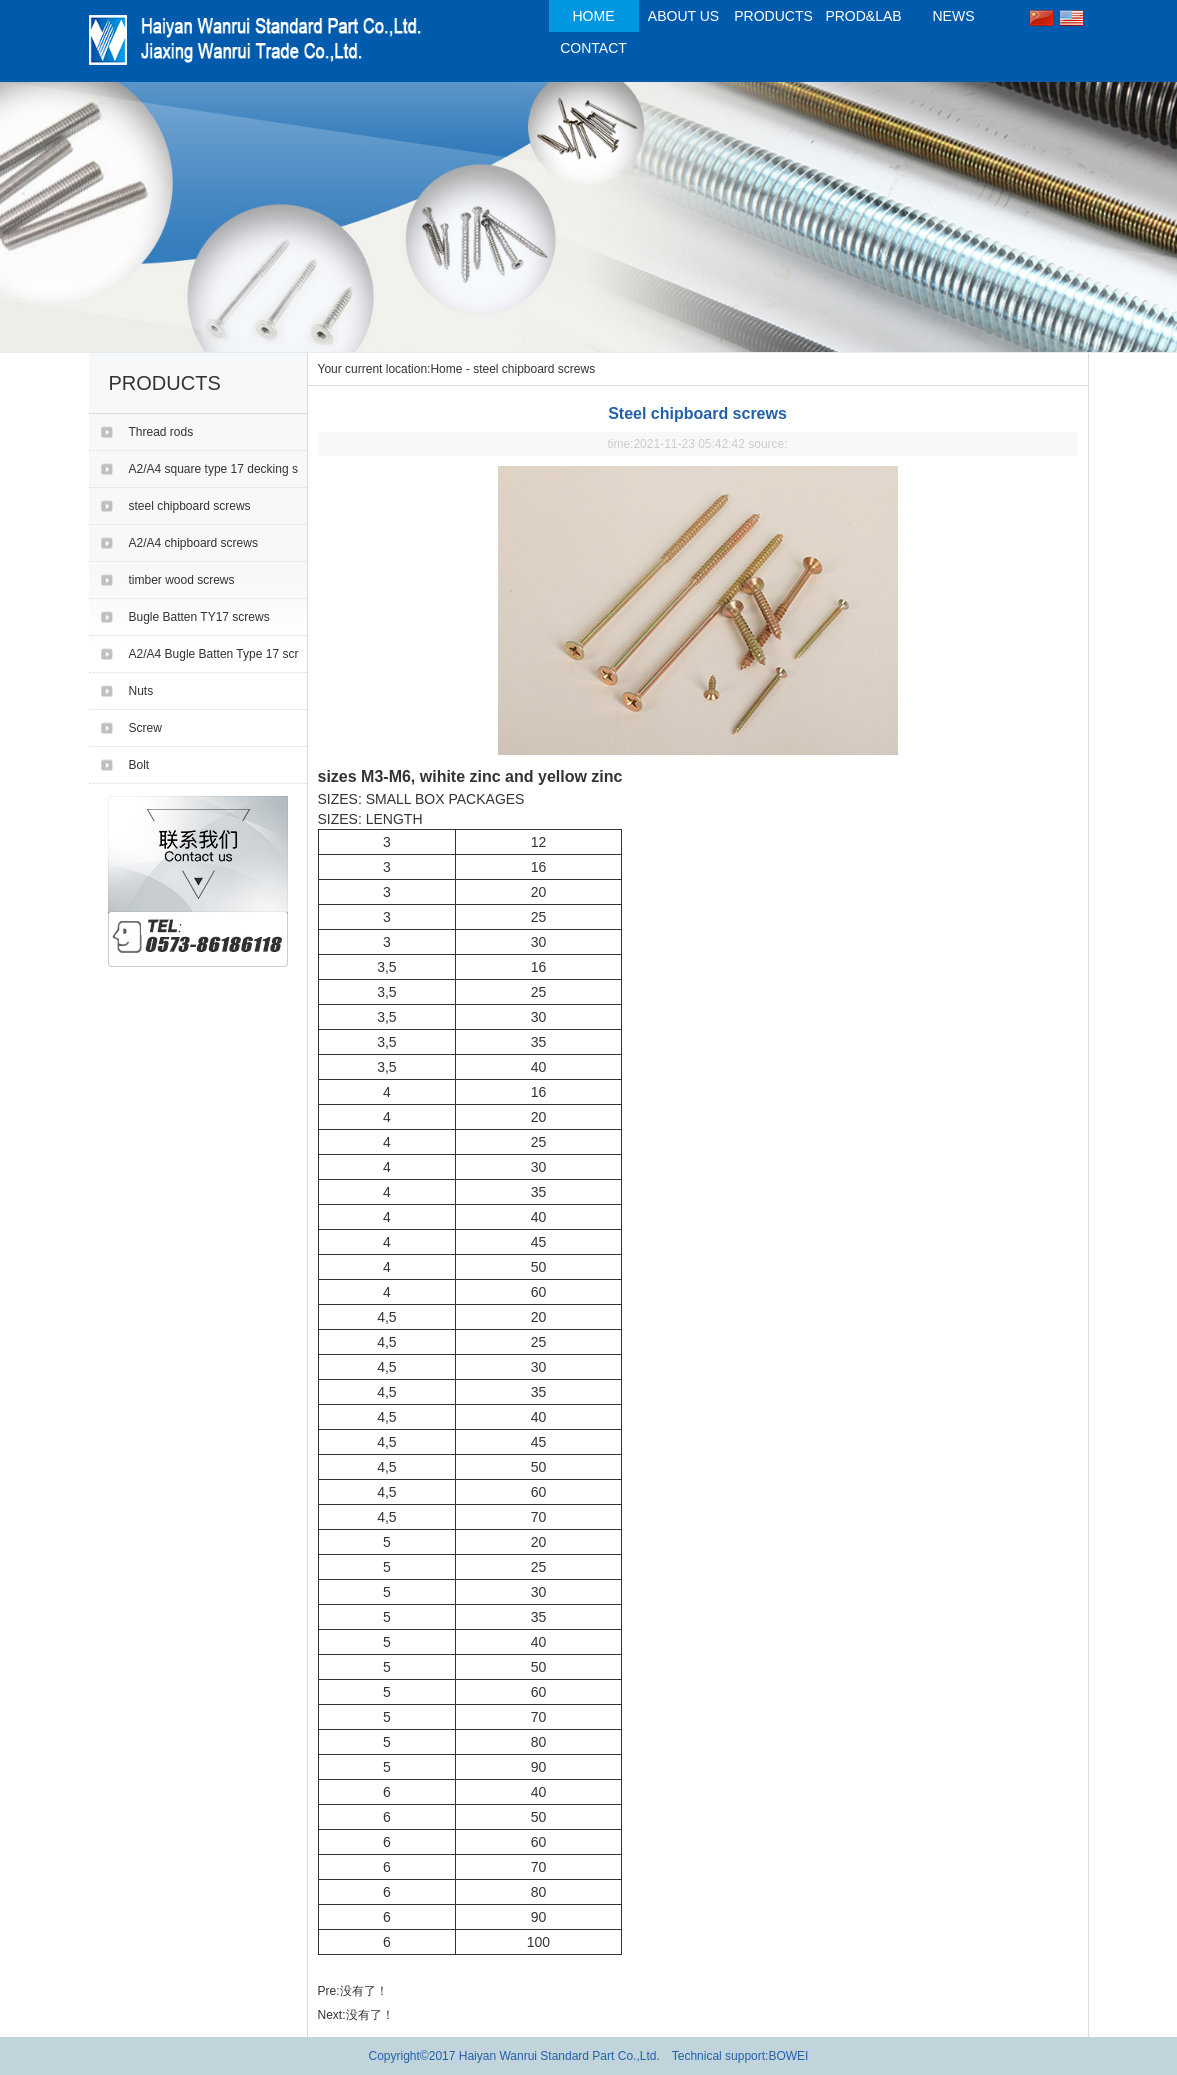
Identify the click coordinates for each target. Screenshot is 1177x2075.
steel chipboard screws (190, 506)
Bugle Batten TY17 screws (199, 617)
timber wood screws (182, 580)
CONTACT (593, 48)
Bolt (139, 765)
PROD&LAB (863, 16)
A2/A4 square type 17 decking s (213, 469)
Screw (145, 728)
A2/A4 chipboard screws (193, 543)
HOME (594, 16)
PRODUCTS (773, 16)
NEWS (954, 16)
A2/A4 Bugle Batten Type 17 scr (214, 654)
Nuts (141, 691)
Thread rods (161, 432)
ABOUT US (683, 16)
